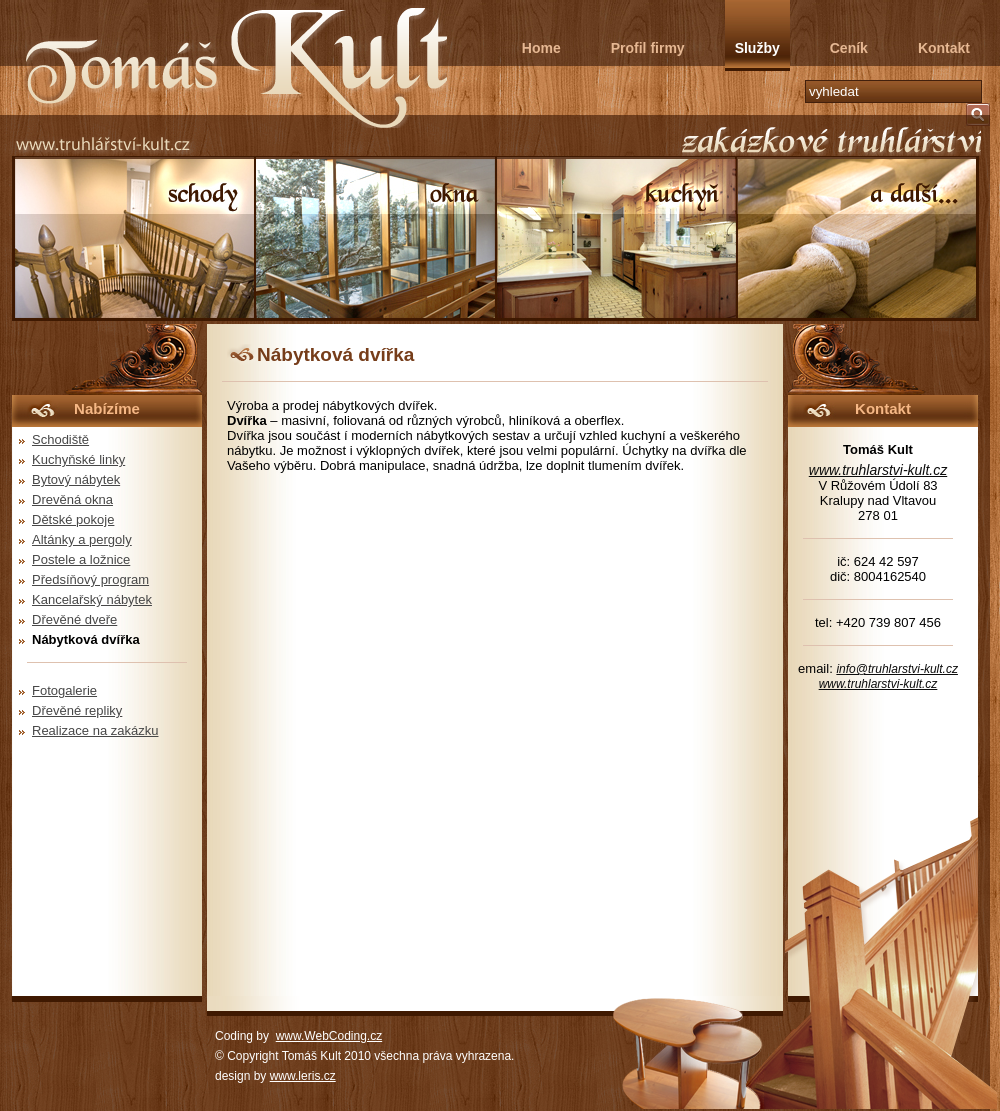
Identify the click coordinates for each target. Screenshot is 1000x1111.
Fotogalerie (64, 690)
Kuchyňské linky (78, 459)
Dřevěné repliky (77, 710)
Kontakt (944, 48)
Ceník (849, 48)
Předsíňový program (90, 579)
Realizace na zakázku (95, 730)
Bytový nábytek (76, 479)
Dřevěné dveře (74, 619)
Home (541, 48)
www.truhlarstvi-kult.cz (878, 470)
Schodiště (60, 439)
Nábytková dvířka (86, 639)
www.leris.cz (303, 1076)
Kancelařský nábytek (92, 599)
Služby (757, 48)
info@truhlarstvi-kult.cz (897, 669)
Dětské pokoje (73, 519)
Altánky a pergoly (82, 539)
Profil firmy (648, 48)
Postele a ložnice (81, 559)
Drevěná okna (72, 499)
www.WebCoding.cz (329, 1036)
